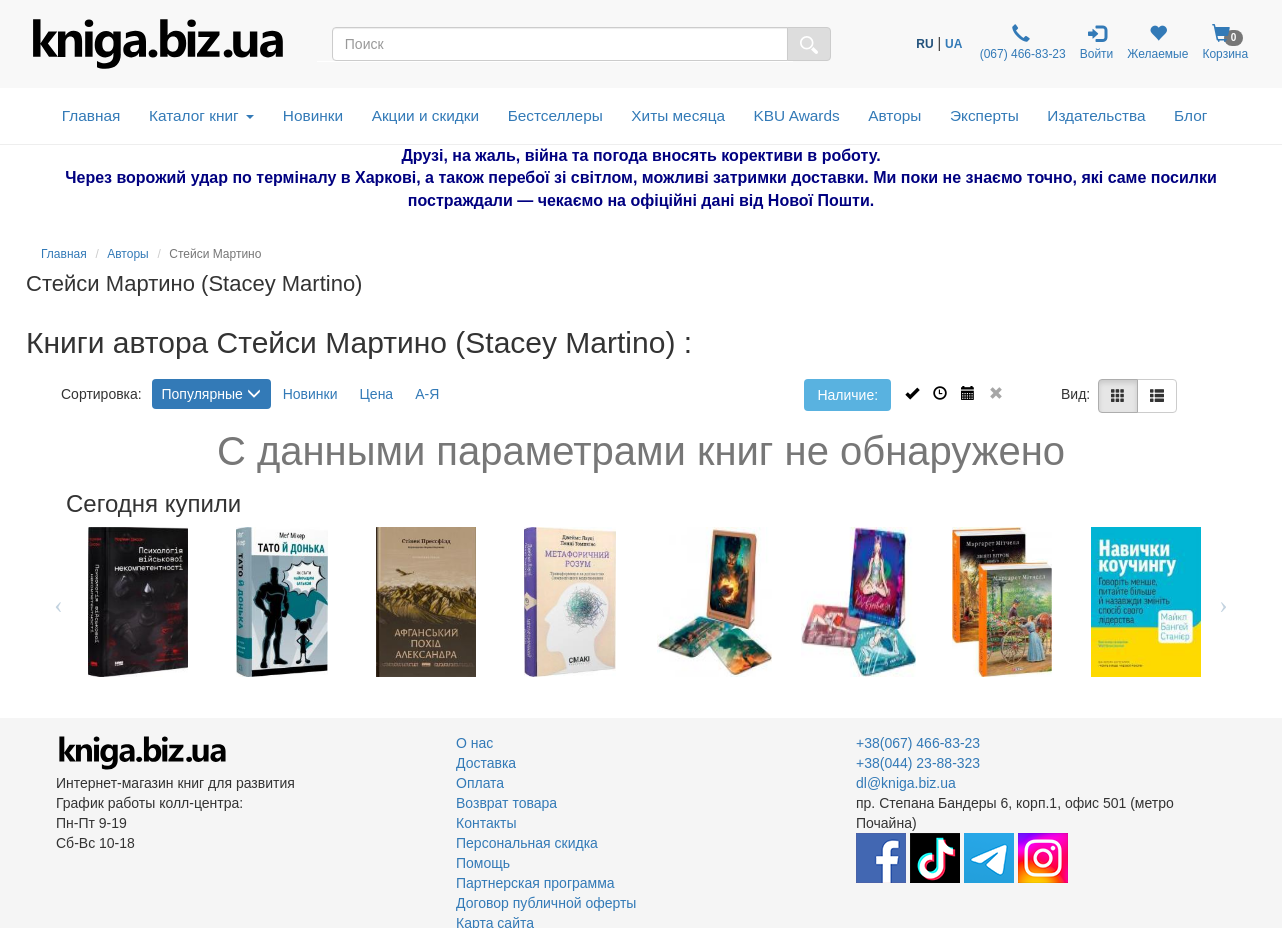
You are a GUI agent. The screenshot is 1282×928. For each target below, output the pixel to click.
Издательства (1096, 115)
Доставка (486, 763)
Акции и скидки (426, 115)
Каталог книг (201, 115)
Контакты (486, 823)
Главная (91, 115)
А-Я (427, 394)
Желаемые (1157, 42)
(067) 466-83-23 (1020, 42)
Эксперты (984, 115)
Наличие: (847, 395)
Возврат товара (506, 803)
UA (953, 44)
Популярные (211, 394)
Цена (377, 394)
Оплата (480, 783)
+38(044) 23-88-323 (918, 763)
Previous (58, 602)
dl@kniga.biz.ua (906, 783)
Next (1223, 602)
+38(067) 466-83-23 (918, 743)
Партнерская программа (535, 883)
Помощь (483, 863)
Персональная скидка (527, 843)
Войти (1097, 42)
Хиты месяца (678, 115)
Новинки (313, 115)
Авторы (894, 115)
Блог (1190, 115)
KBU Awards (797, 115)
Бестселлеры (555, 115)
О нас (474, 743)
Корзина (1225, 42)
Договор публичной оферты (546, 903)
